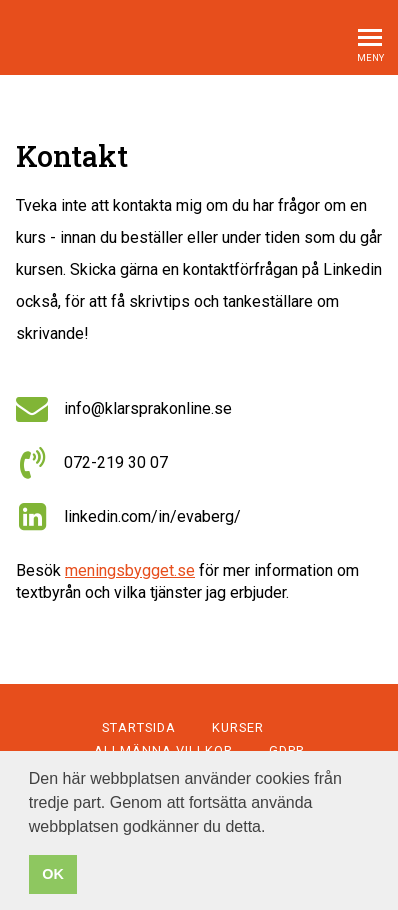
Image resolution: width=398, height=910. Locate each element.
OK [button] (53, 874)
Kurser (238, 727)
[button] (273, 828)
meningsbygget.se (130, 570)
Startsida (139, 727)
